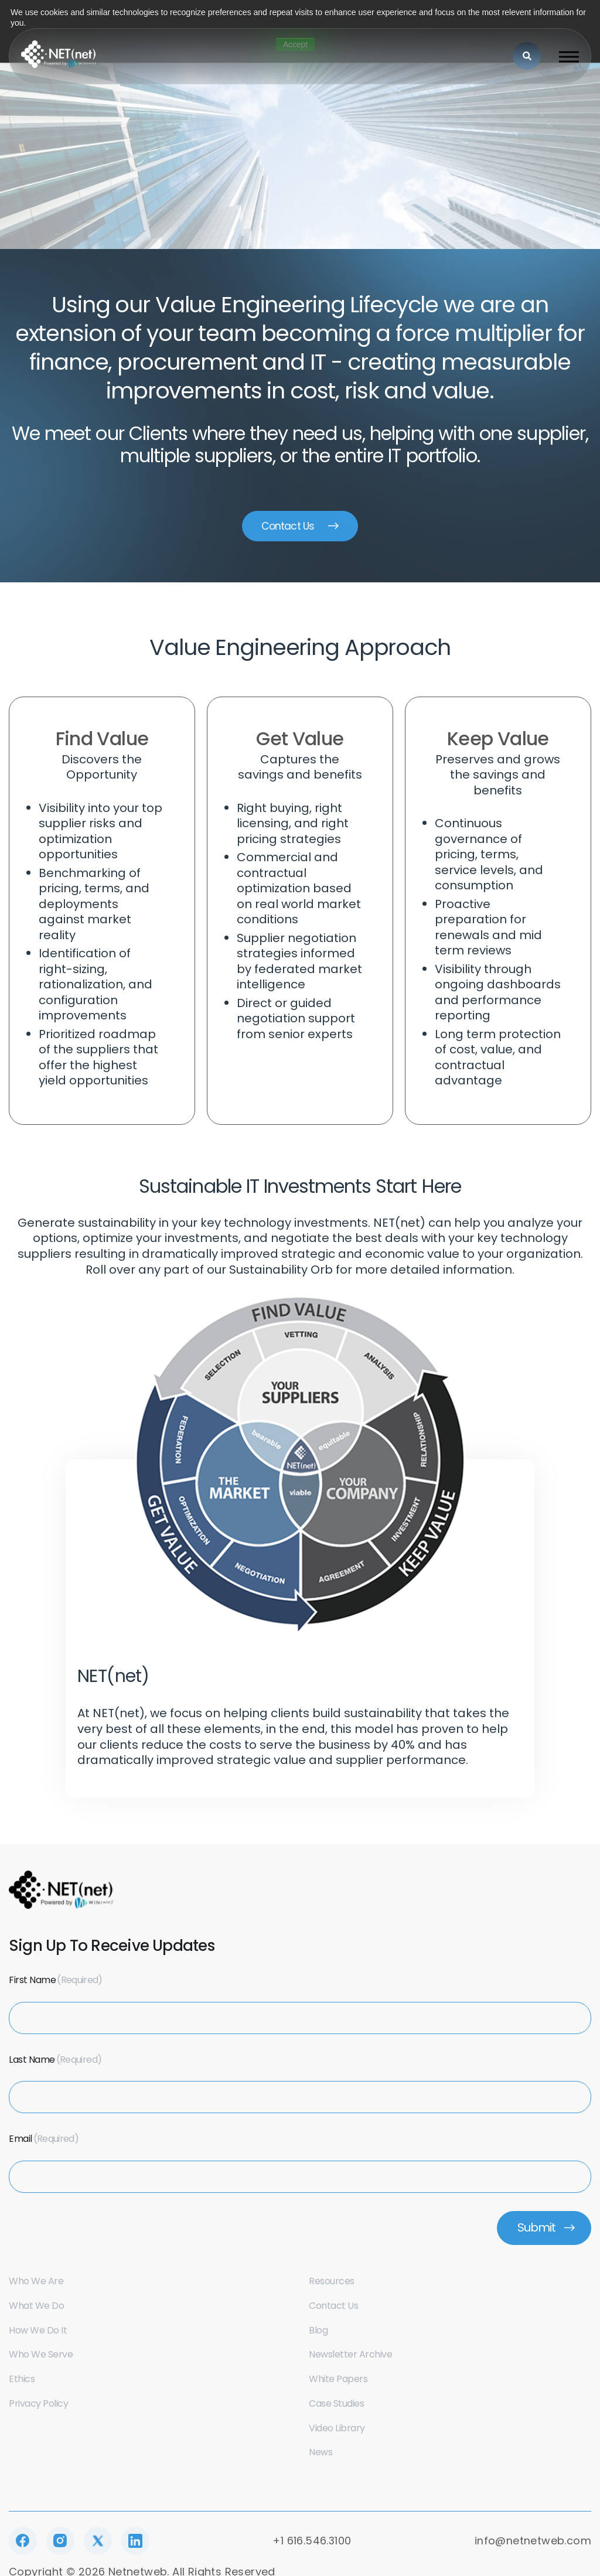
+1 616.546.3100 (312, 2544)
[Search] (527, 55)
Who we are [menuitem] (36, 2284)
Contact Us (288, 527)
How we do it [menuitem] (38, 2333)
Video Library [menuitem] (337, 2431)
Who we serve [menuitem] (41, 2358)
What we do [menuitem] (36, 2308)
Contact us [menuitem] (333, 2308)
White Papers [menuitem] (338, 2382)
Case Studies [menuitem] (336, 2406)
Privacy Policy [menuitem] (38, 2406)
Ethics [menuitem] (22, 2382)
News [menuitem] (320, 2455)
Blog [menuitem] (318, 2333)
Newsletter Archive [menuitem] (350, 2358)
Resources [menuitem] (331, 2284)
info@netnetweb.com (533, 2544)
